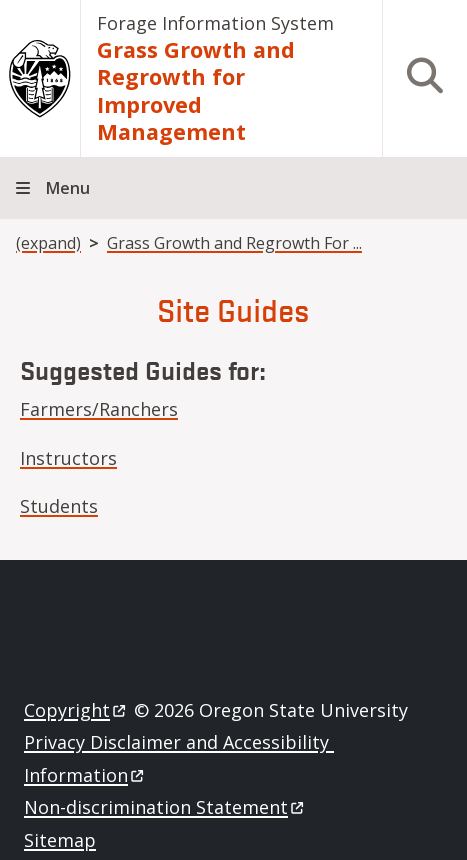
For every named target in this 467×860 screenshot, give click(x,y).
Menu (68, 188)
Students (59, 506)
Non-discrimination (165, 807)
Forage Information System (215, 23)
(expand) (48, 243)
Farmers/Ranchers (99, 409)
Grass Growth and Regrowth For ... (234, 243)
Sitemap (60, 840)
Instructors (68, 458)
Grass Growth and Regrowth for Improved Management (196, 90)
